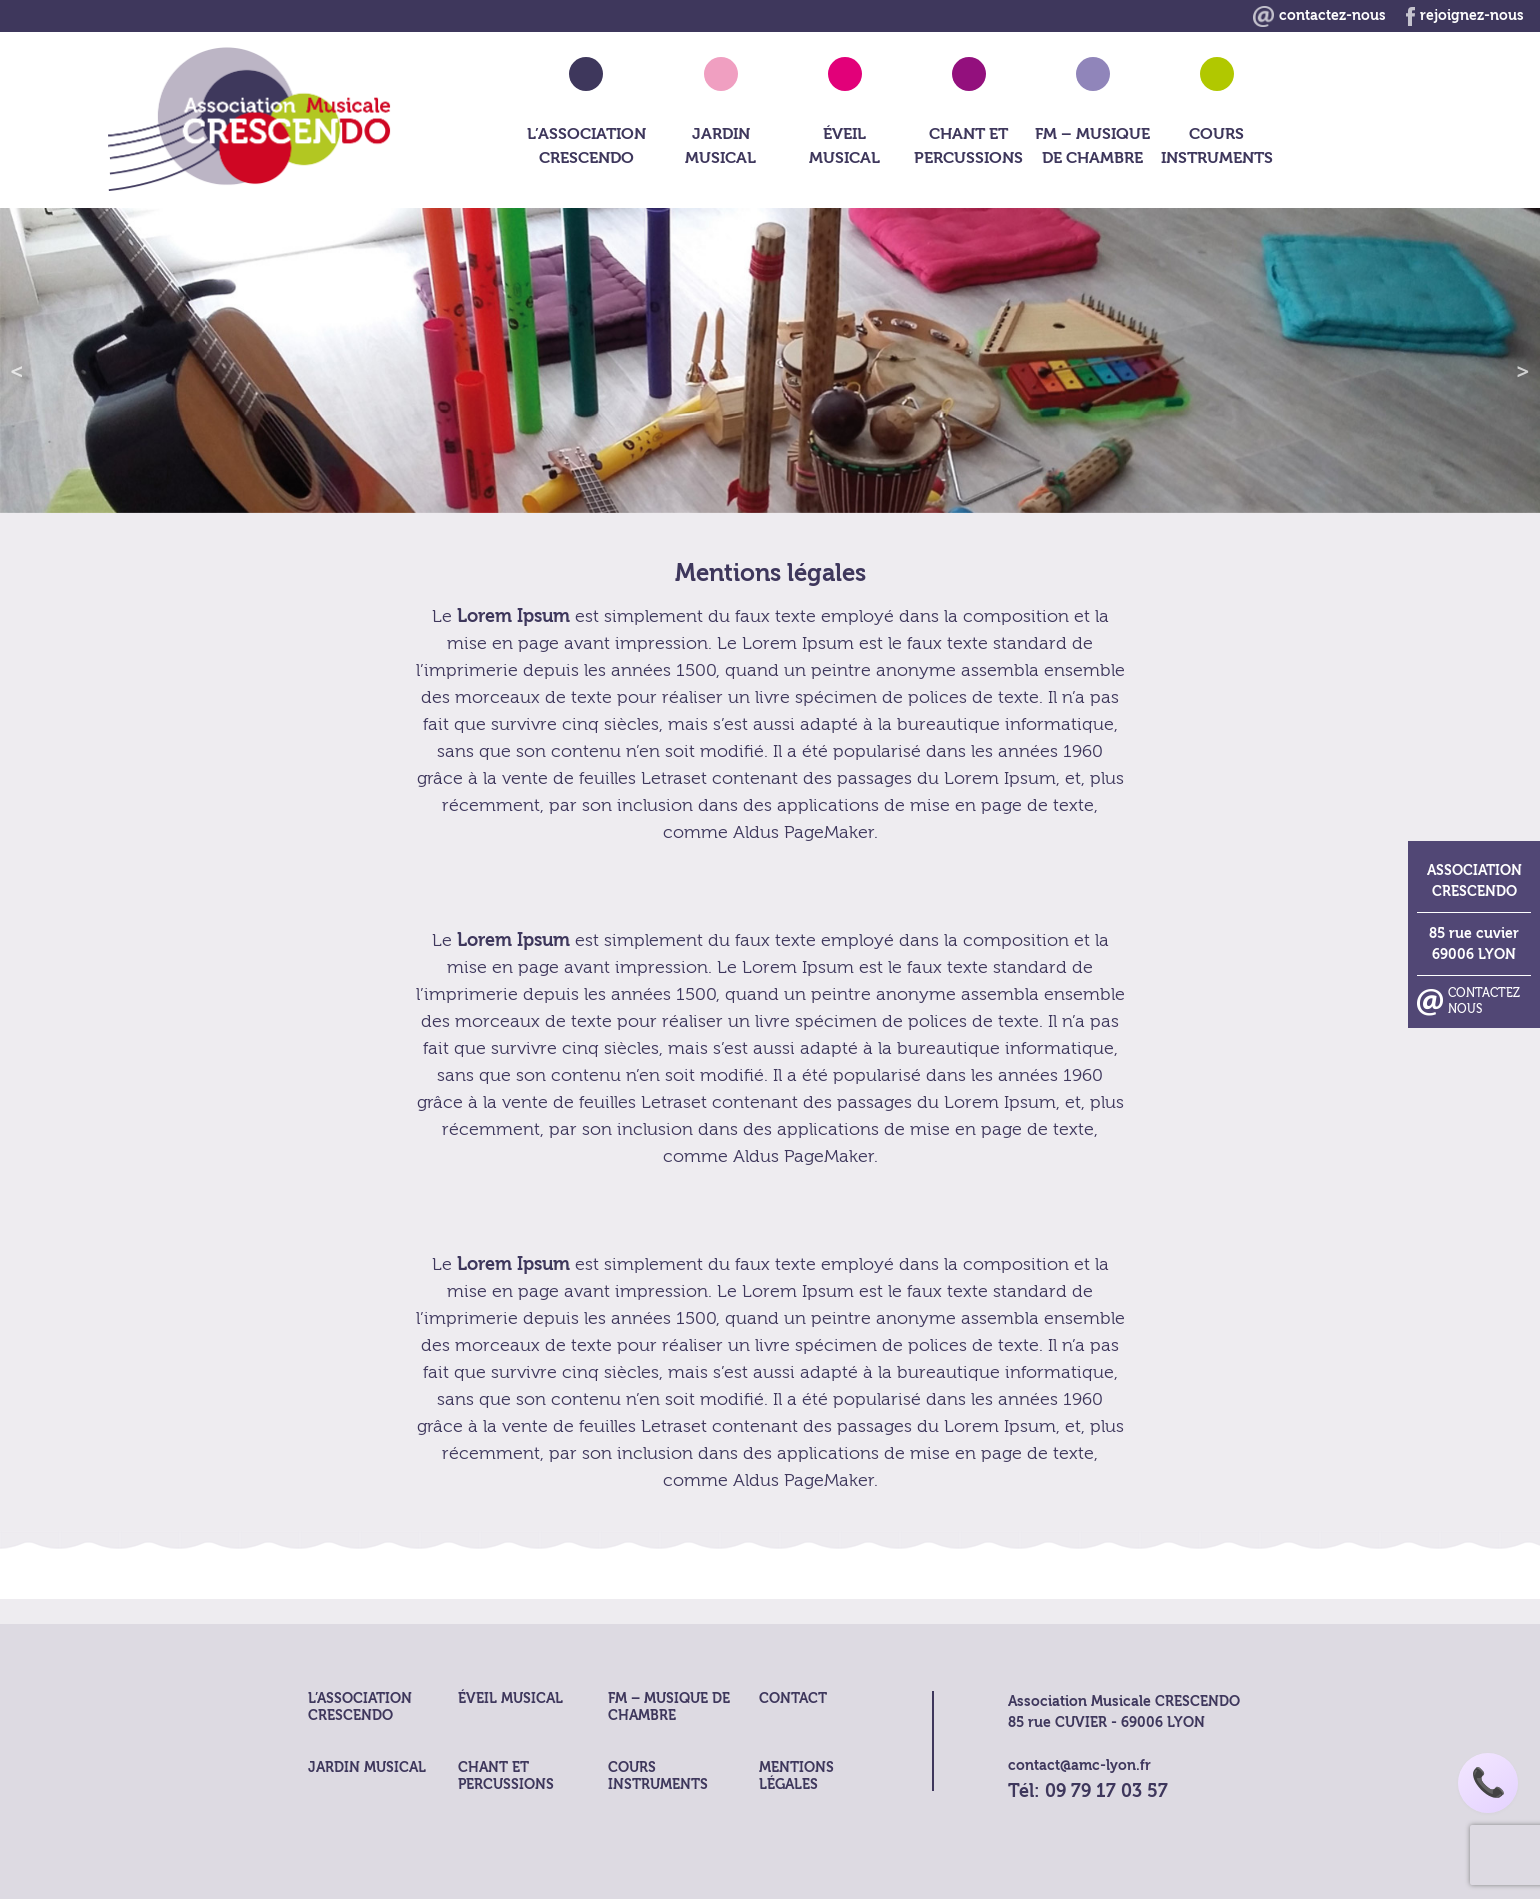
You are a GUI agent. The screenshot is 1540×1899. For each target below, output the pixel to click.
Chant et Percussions (968, 146)
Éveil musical (844, 146)
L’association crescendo (586, 146)
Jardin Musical (720, 146)
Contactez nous (1484, 848)
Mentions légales (796, 1776)
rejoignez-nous (1465, 15)
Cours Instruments (1217, 146)
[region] (770, 360)
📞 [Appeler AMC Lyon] (1488, 1783)
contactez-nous (1319, 15)
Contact (793, 1699)
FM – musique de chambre (1092, 146)
